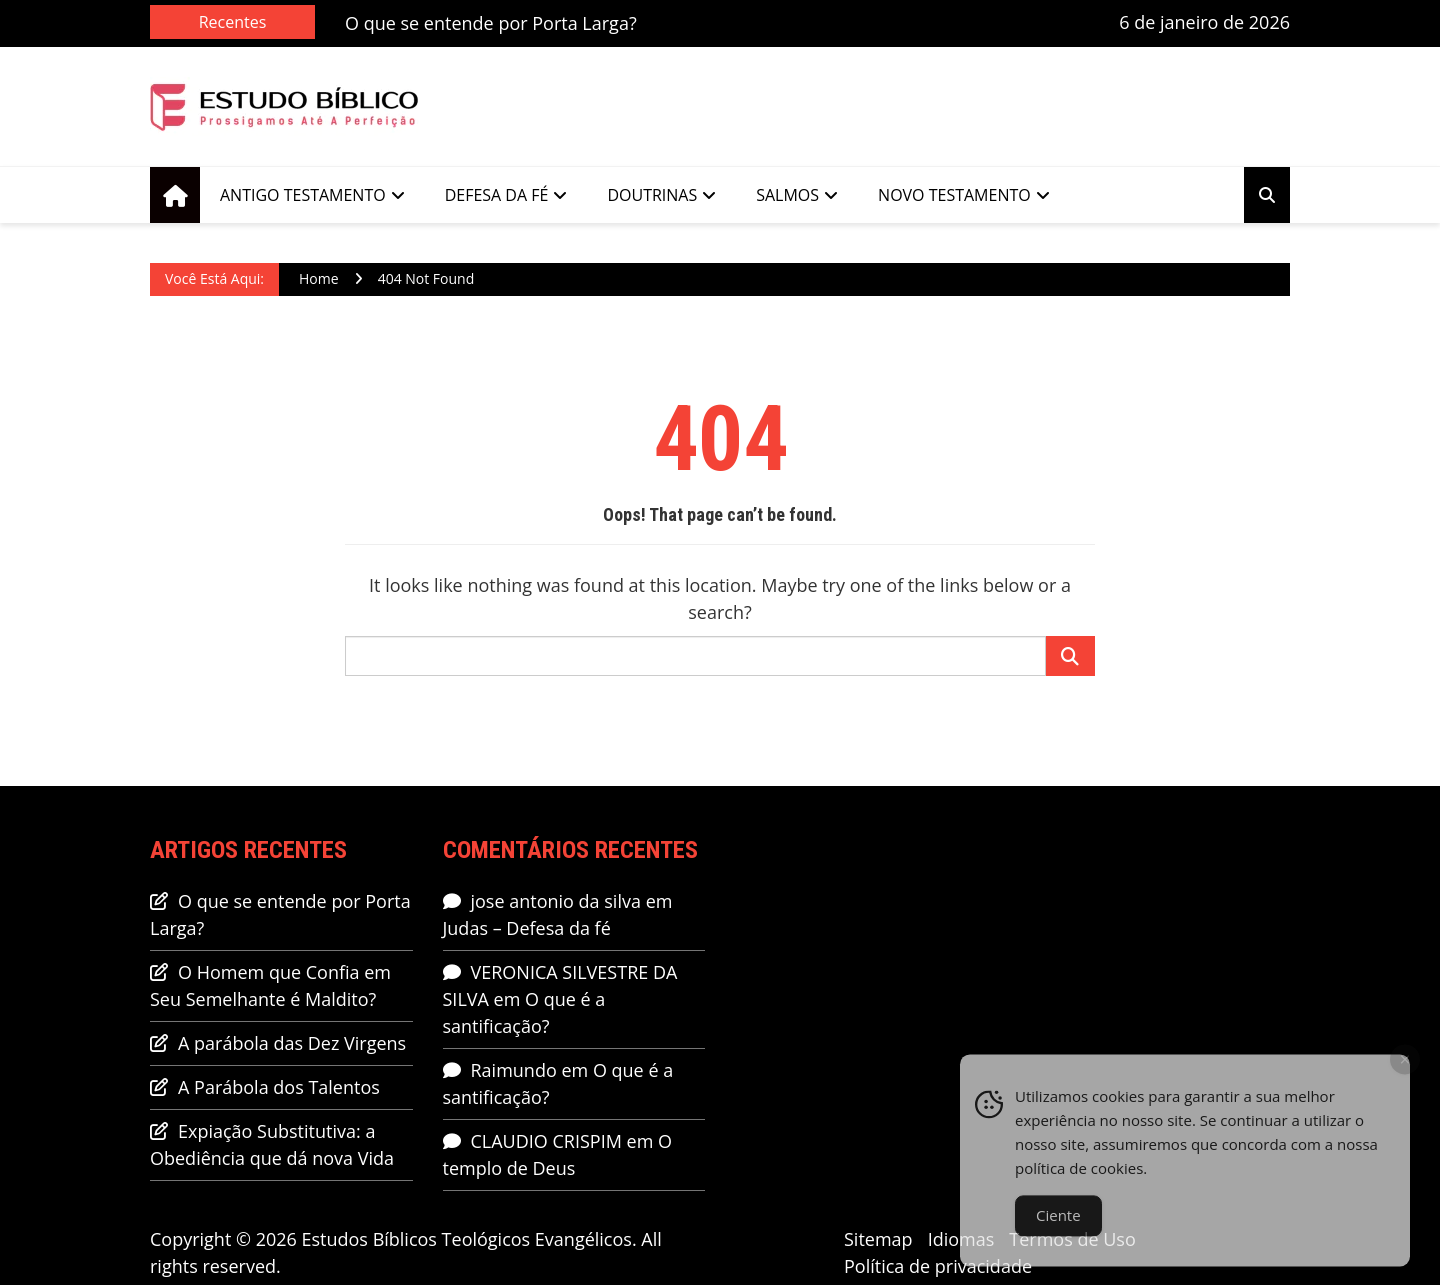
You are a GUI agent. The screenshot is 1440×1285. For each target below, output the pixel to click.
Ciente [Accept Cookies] (1058, 1227)
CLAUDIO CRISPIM (546, 1141)
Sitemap (878, 1239)
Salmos (787, 195)
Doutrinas (652, 195)
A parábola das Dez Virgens (292, 1043)
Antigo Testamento (303, 195)
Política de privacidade (938, 1266)
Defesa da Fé (497, 195)
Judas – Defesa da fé (527, 928)
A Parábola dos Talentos (279, 1087)
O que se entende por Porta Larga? (491, 23)
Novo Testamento (954, 195)
